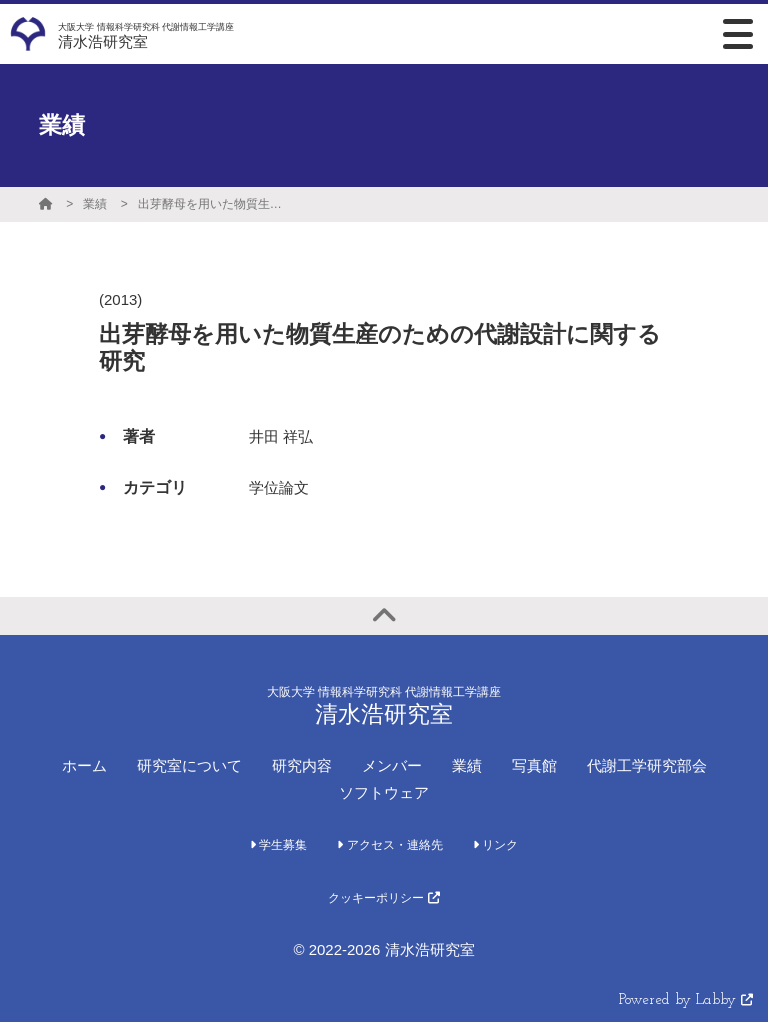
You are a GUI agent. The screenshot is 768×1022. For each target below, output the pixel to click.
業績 (95, 204)
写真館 (534, 765)
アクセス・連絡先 (389, 845)
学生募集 (278, 845)
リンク (495, 845)
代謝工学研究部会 (647, 765)
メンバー (392, 765)
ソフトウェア (384, 792)
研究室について (189, 765)
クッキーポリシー (383, 898)
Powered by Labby (686, 1000)
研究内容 (302, 765)
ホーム (84, 765)
